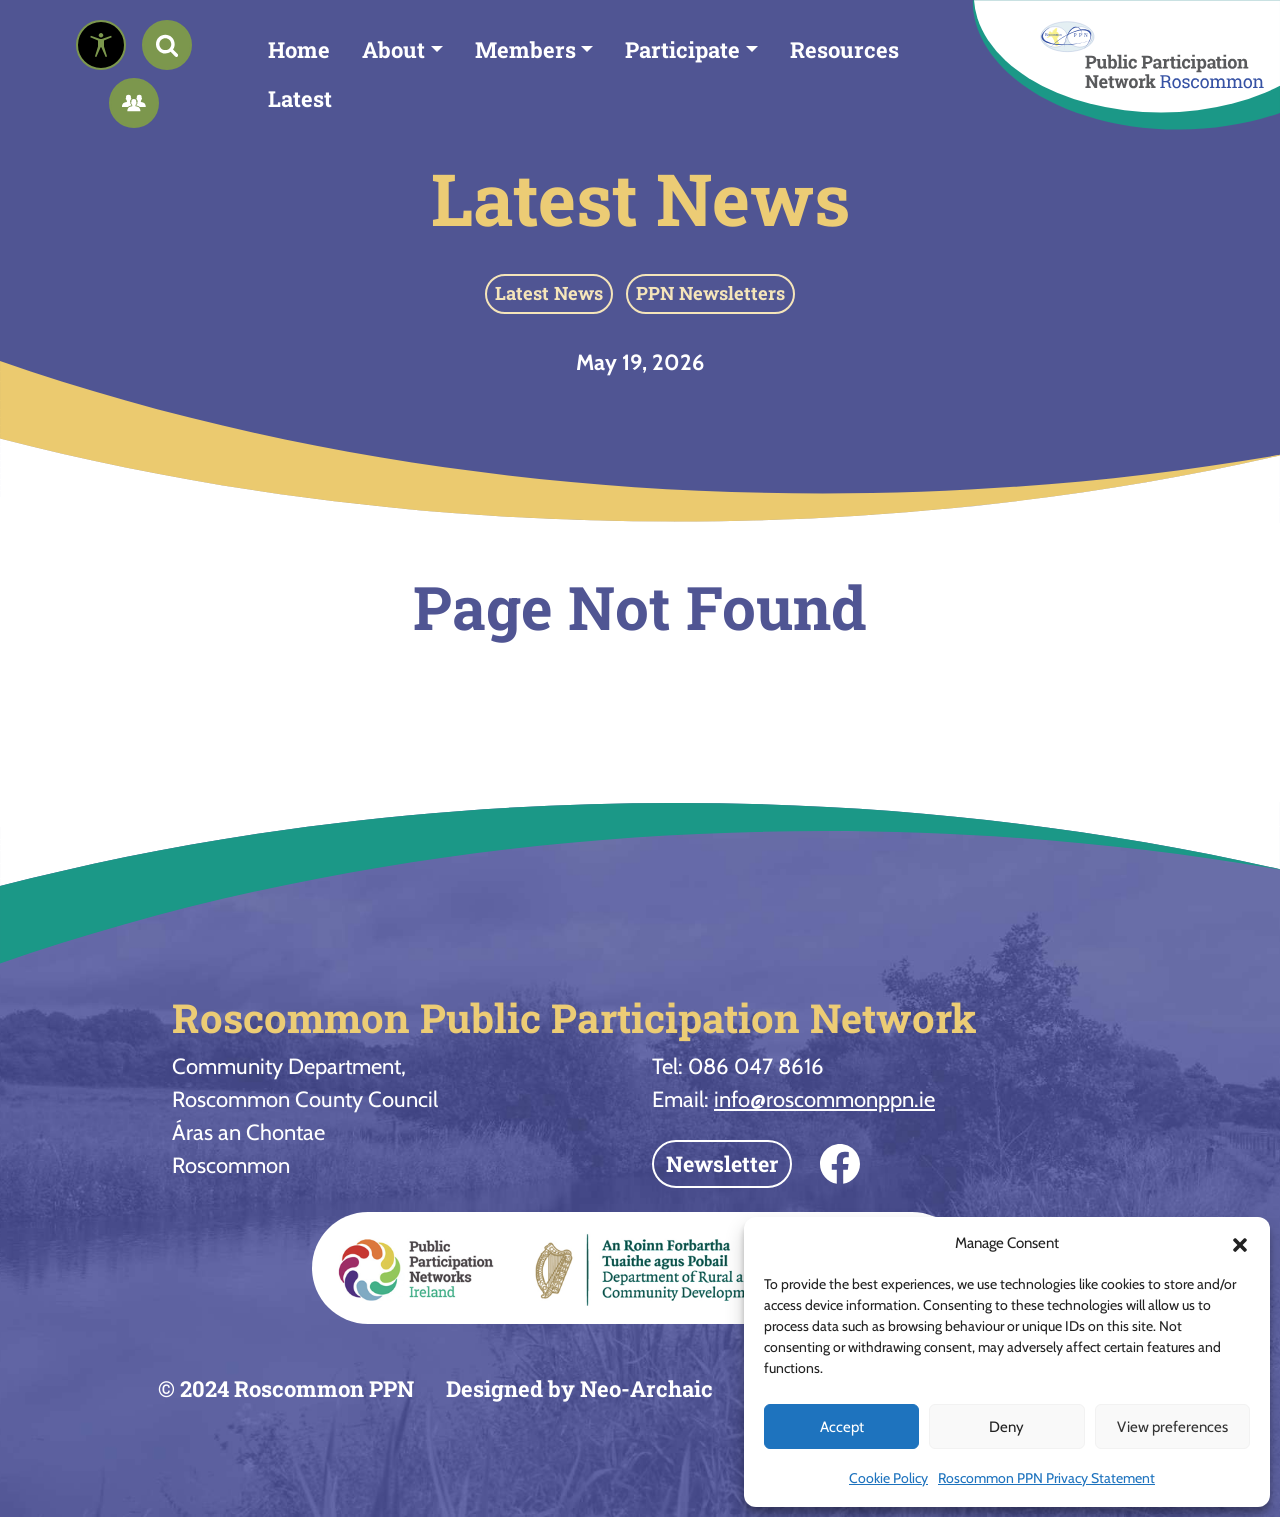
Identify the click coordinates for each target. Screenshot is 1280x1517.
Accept (842, 1427)
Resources (844, 49)
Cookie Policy (888, 1478)
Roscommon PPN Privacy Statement (1046, 1478)
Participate (682, 49)
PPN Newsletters (710, 293)
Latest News (640, 198)
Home (299, 49)
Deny (1006, 1427)
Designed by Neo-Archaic (579, 1388)
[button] (1240, 1243)
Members (525, 49)
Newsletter (722, 1163)
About (393, 49)
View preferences (1172, 1427)
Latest (300, 98)
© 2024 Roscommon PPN (286, 1388)
